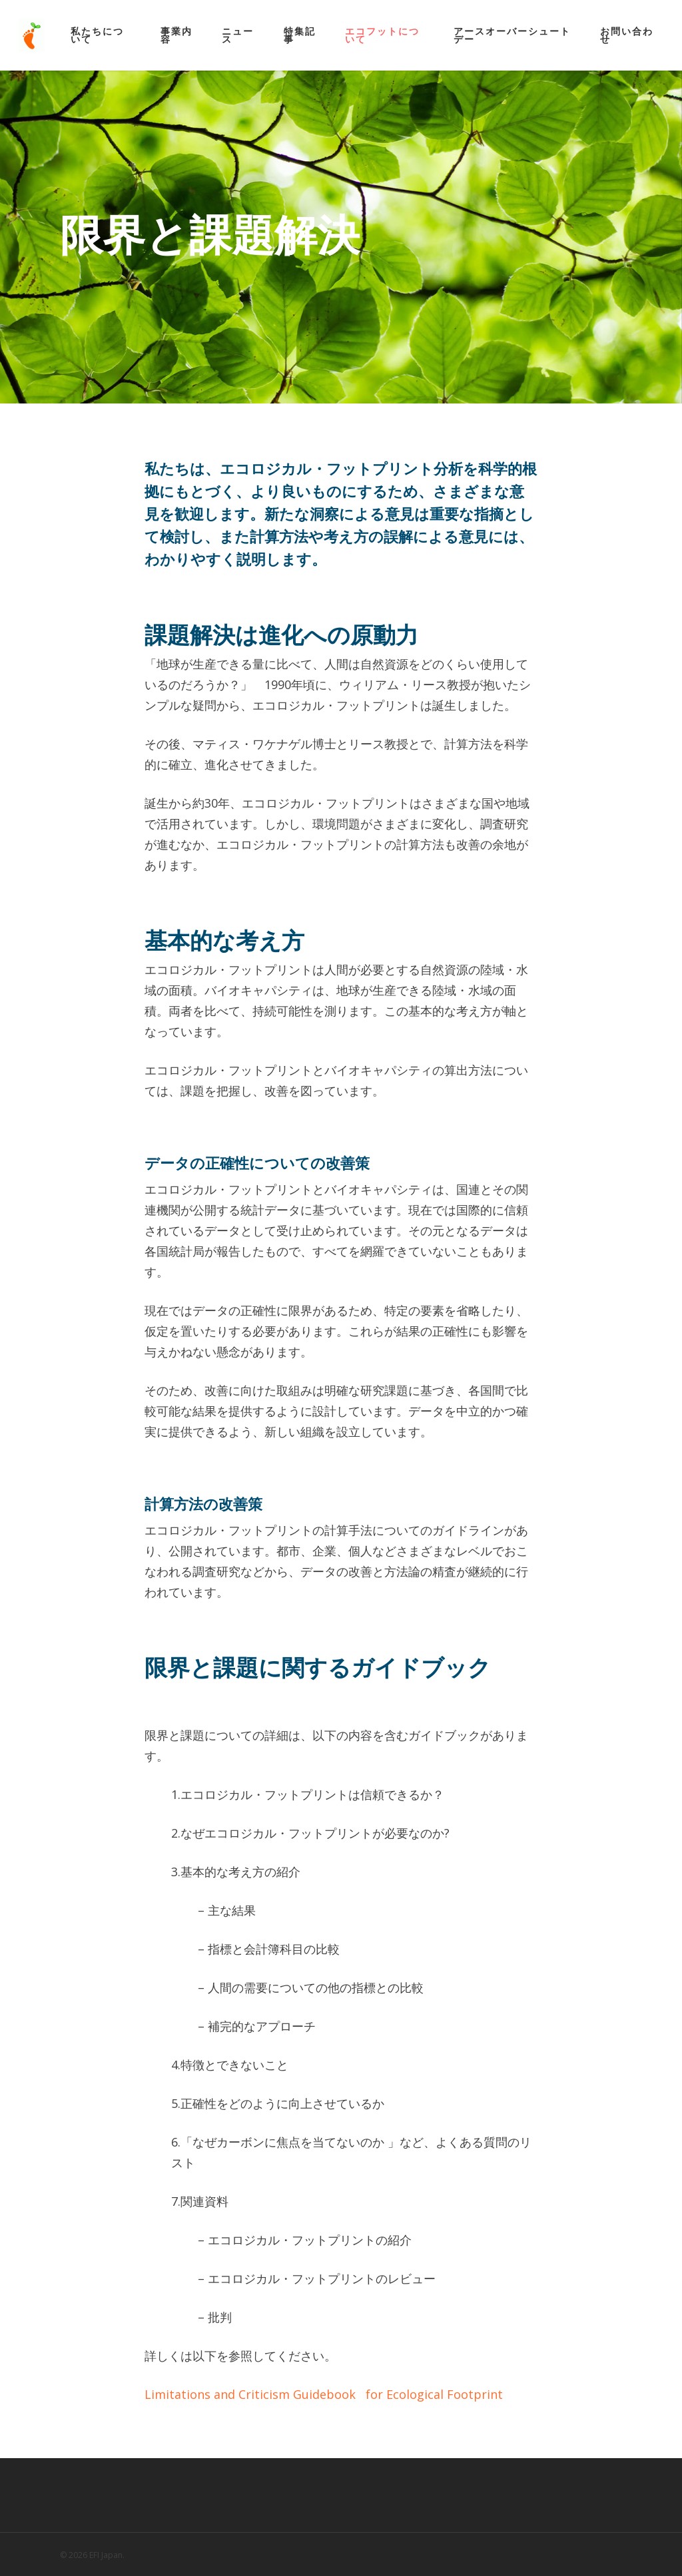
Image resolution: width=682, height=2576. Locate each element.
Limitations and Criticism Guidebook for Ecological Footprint (324, 2394)
